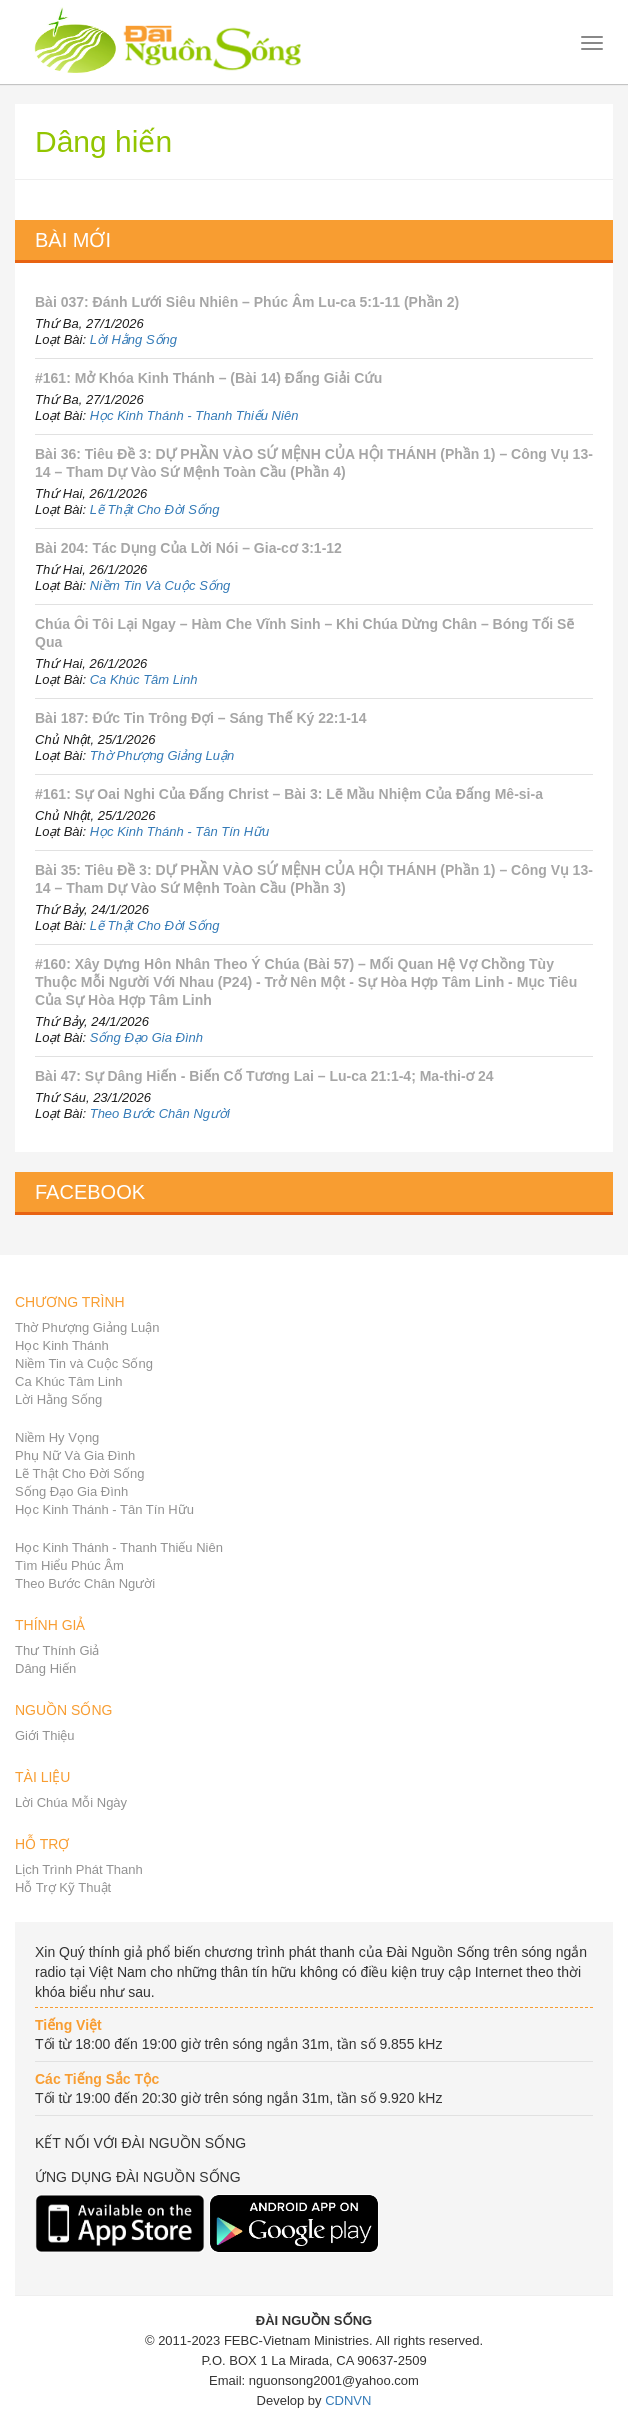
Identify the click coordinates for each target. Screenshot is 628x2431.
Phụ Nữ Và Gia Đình (75, 1455)
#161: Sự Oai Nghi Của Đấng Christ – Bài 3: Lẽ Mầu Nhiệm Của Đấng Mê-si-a (289, 794)
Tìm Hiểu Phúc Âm (69, 1565)
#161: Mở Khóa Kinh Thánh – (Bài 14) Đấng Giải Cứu (208, 378)
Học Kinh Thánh (62, 1345)
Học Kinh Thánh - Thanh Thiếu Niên (194, 415)
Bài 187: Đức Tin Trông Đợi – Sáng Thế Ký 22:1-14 (200, 718)
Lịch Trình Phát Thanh (79, 1869)
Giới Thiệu (45, 1735)
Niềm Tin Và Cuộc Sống (160, 585)
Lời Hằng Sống (133, 339)
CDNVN (348, 2400)
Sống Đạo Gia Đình (146, 1037)
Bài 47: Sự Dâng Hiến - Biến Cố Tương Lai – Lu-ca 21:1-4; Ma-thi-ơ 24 (264, 1076)
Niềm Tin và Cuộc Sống (84, 1363)
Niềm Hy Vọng (57, 1437)
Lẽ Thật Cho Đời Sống (155, 509)
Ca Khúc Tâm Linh (144, 679)
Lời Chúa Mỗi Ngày (71, 1802)
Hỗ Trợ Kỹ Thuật (63, 1887)
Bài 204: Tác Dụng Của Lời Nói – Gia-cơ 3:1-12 (188, 548)
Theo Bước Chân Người (160, 1113)
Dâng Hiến (45, 1668)
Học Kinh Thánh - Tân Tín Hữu (180, 831)
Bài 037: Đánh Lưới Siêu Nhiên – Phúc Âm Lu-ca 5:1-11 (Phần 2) (247, 302)
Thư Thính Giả (57, 1650)
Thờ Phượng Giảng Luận (162, 755)
